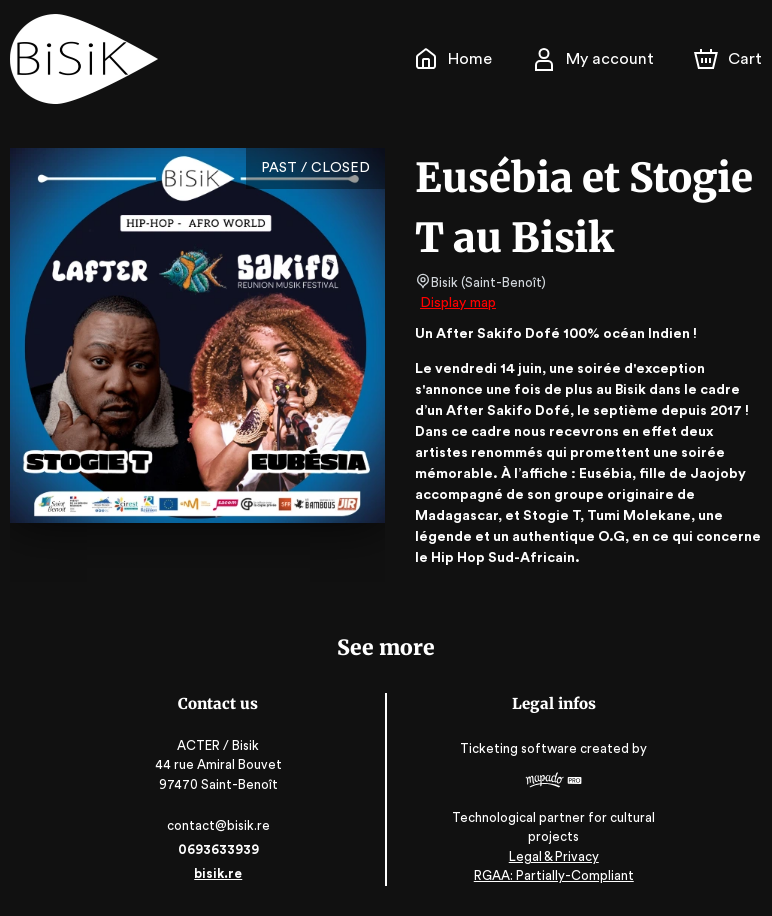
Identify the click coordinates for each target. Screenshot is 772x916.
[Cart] (730, 59)
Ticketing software (520, 748)
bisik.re (220, 873)
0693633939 (220, 849)
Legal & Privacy (552, 856)
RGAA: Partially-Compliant (552, 876)
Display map (458, 303)
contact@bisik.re (220, 825)
